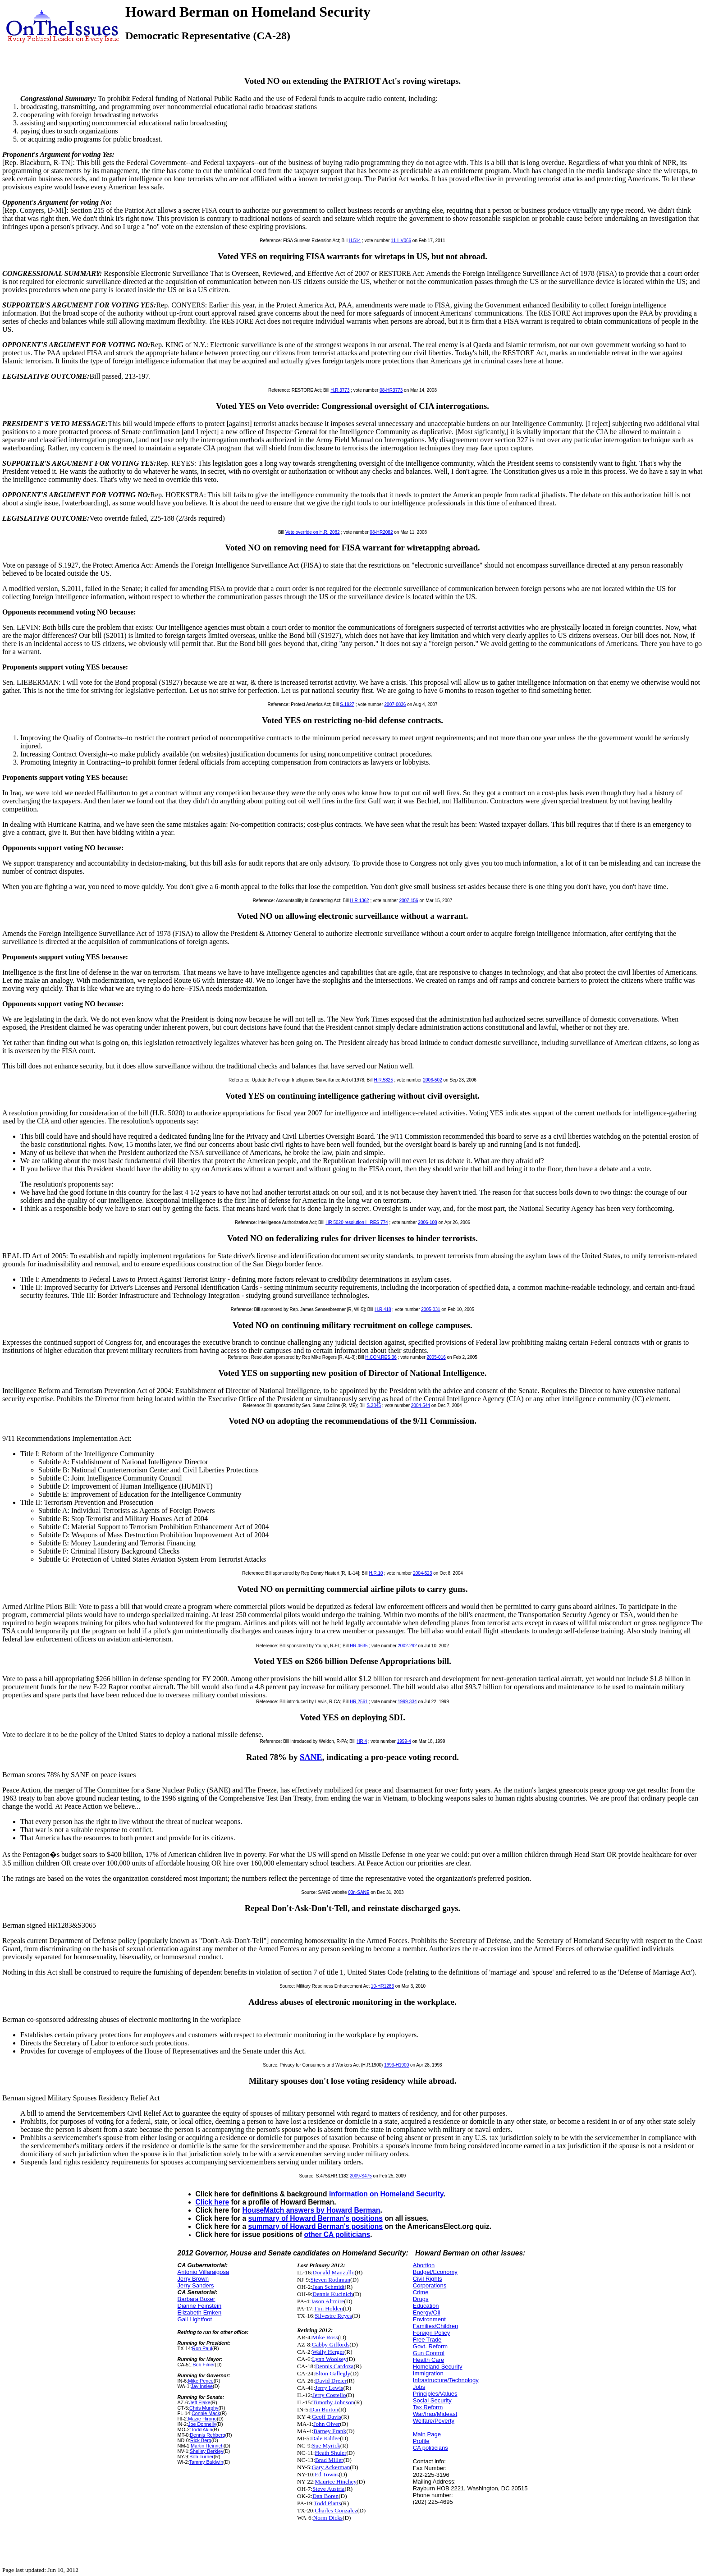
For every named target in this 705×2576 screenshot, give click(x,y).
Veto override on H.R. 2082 (312, 532)
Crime (421, 2292)
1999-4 (404, 1741)
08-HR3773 (391, 390)
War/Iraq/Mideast (435, 2414)
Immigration (428, 2373)
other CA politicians (337, 2234)
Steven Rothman (330, 2279)
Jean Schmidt (328, 2286)
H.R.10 (376, 1573)
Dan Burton (324, 2409)
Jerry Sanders (196, 2285)
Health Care (428, 2359)
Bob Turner (201, 2456)
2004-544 (420, 1405)
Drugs (421, 2299)
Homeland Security (437, 2366)
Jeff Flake (200, 2402)
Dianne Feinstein (200, 2305)
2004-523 (422, 1573)
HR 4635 (358, 1645)
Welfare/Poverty (433, 2420)
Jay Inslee (202, 2386)
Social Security (432, 2400)
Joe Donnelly (202, 2424)
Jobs (419, 2386)
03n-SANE (358, 1892)
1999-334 (407, 1701)
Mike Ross (325, 2337)
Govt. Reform (430, 2346)
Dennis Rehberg (207, 2435)
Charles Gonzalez (336, 2510)
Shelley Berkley (207, 2451)
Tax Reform (428, 2407)
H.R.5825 (383, 1079)
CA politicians (430, 2447)
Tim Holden (328, 2308)
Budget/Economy (435, 2272)
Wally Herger (328, 2351)
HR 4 (362, 1741)
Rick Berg (200, 2440)
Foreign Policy (431, 2332)
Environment (429, 2319)
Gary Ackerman (331, 2467)
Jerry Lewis (329, 2387)
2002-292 (407, 1645)
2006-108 (427, 1222)
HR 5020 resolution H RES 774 (356, 1222)
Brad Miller (329, 2460)
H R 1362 (359, 900)
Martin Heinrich (207, 2445)
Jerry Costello (329, 2395)
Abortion (424, 2265)
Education (426, 2305)
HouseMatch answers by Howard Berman (311, 2210)
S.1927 (347, 704)
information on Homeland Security (386, 2194)
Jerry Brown (193, 2278)
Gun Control (428, 2353)
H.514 (355, 240)
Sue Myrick (326, 2445)
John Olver (326, 2423)
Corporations (429, 2285)
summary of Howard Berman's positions (315, 2218)
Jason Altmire (327, 2301)
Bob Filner (203, 2364)
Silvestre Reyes (333, 2315)
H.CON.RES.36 (380, 1357)
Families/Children (435, 2326)
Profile (421, 2441)
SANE (311, 1757)
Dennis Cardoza (334, 2366)
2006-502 (432, 1079)
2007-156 (408, 900)
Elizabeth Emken (200, 2312)
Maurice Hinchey (336, 2481)
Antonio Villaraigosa (203, 2272)
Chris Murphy (203, 2408)
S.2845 (373, 1405)
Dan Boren (325, 2496)
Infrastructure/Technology (446, 2380)
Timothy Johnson (333, 2402)
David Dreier (331, 2380)
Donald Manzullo (333, 2272)
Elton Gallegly (332, 2373)
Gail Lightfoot (195, 2319)
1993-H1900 (396, 2065)
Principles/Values (435, 2393)
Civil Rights (427, 2278)
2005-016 (436, 1357)
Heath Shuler (330, 2452)
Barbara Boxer (196, 2299)
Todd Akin (201, 2429)
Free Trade (427, 2339)
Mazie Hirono (202, 2418)
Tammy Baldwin (206, 2462)
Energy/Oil (426, 2312)
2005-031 (430, 1309)
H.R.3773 (339, 390)
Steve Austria (328, 2488)
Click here (212, 2202)
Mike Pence (201, 2380)
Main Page (427, 2434)
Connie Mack (206, 2413)
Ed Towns (327, 2474)
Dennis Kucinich (332, 2294)
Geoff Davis (326, 2416)
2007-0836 (395, 704)
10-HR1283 (382, 1986)
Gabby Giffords (331, 2344)
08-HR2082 (381, 532)
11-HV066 (401, 240)
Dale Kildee (325, 2438)
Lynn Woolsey (329, 2359)
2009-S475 (361, 2175)
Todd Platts (327, 2503)
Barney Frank (329, 2431)
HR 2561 (358, 1701)
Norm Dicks (328, 2517)
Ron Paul (202, 2348)
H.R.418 (383, 1309)
